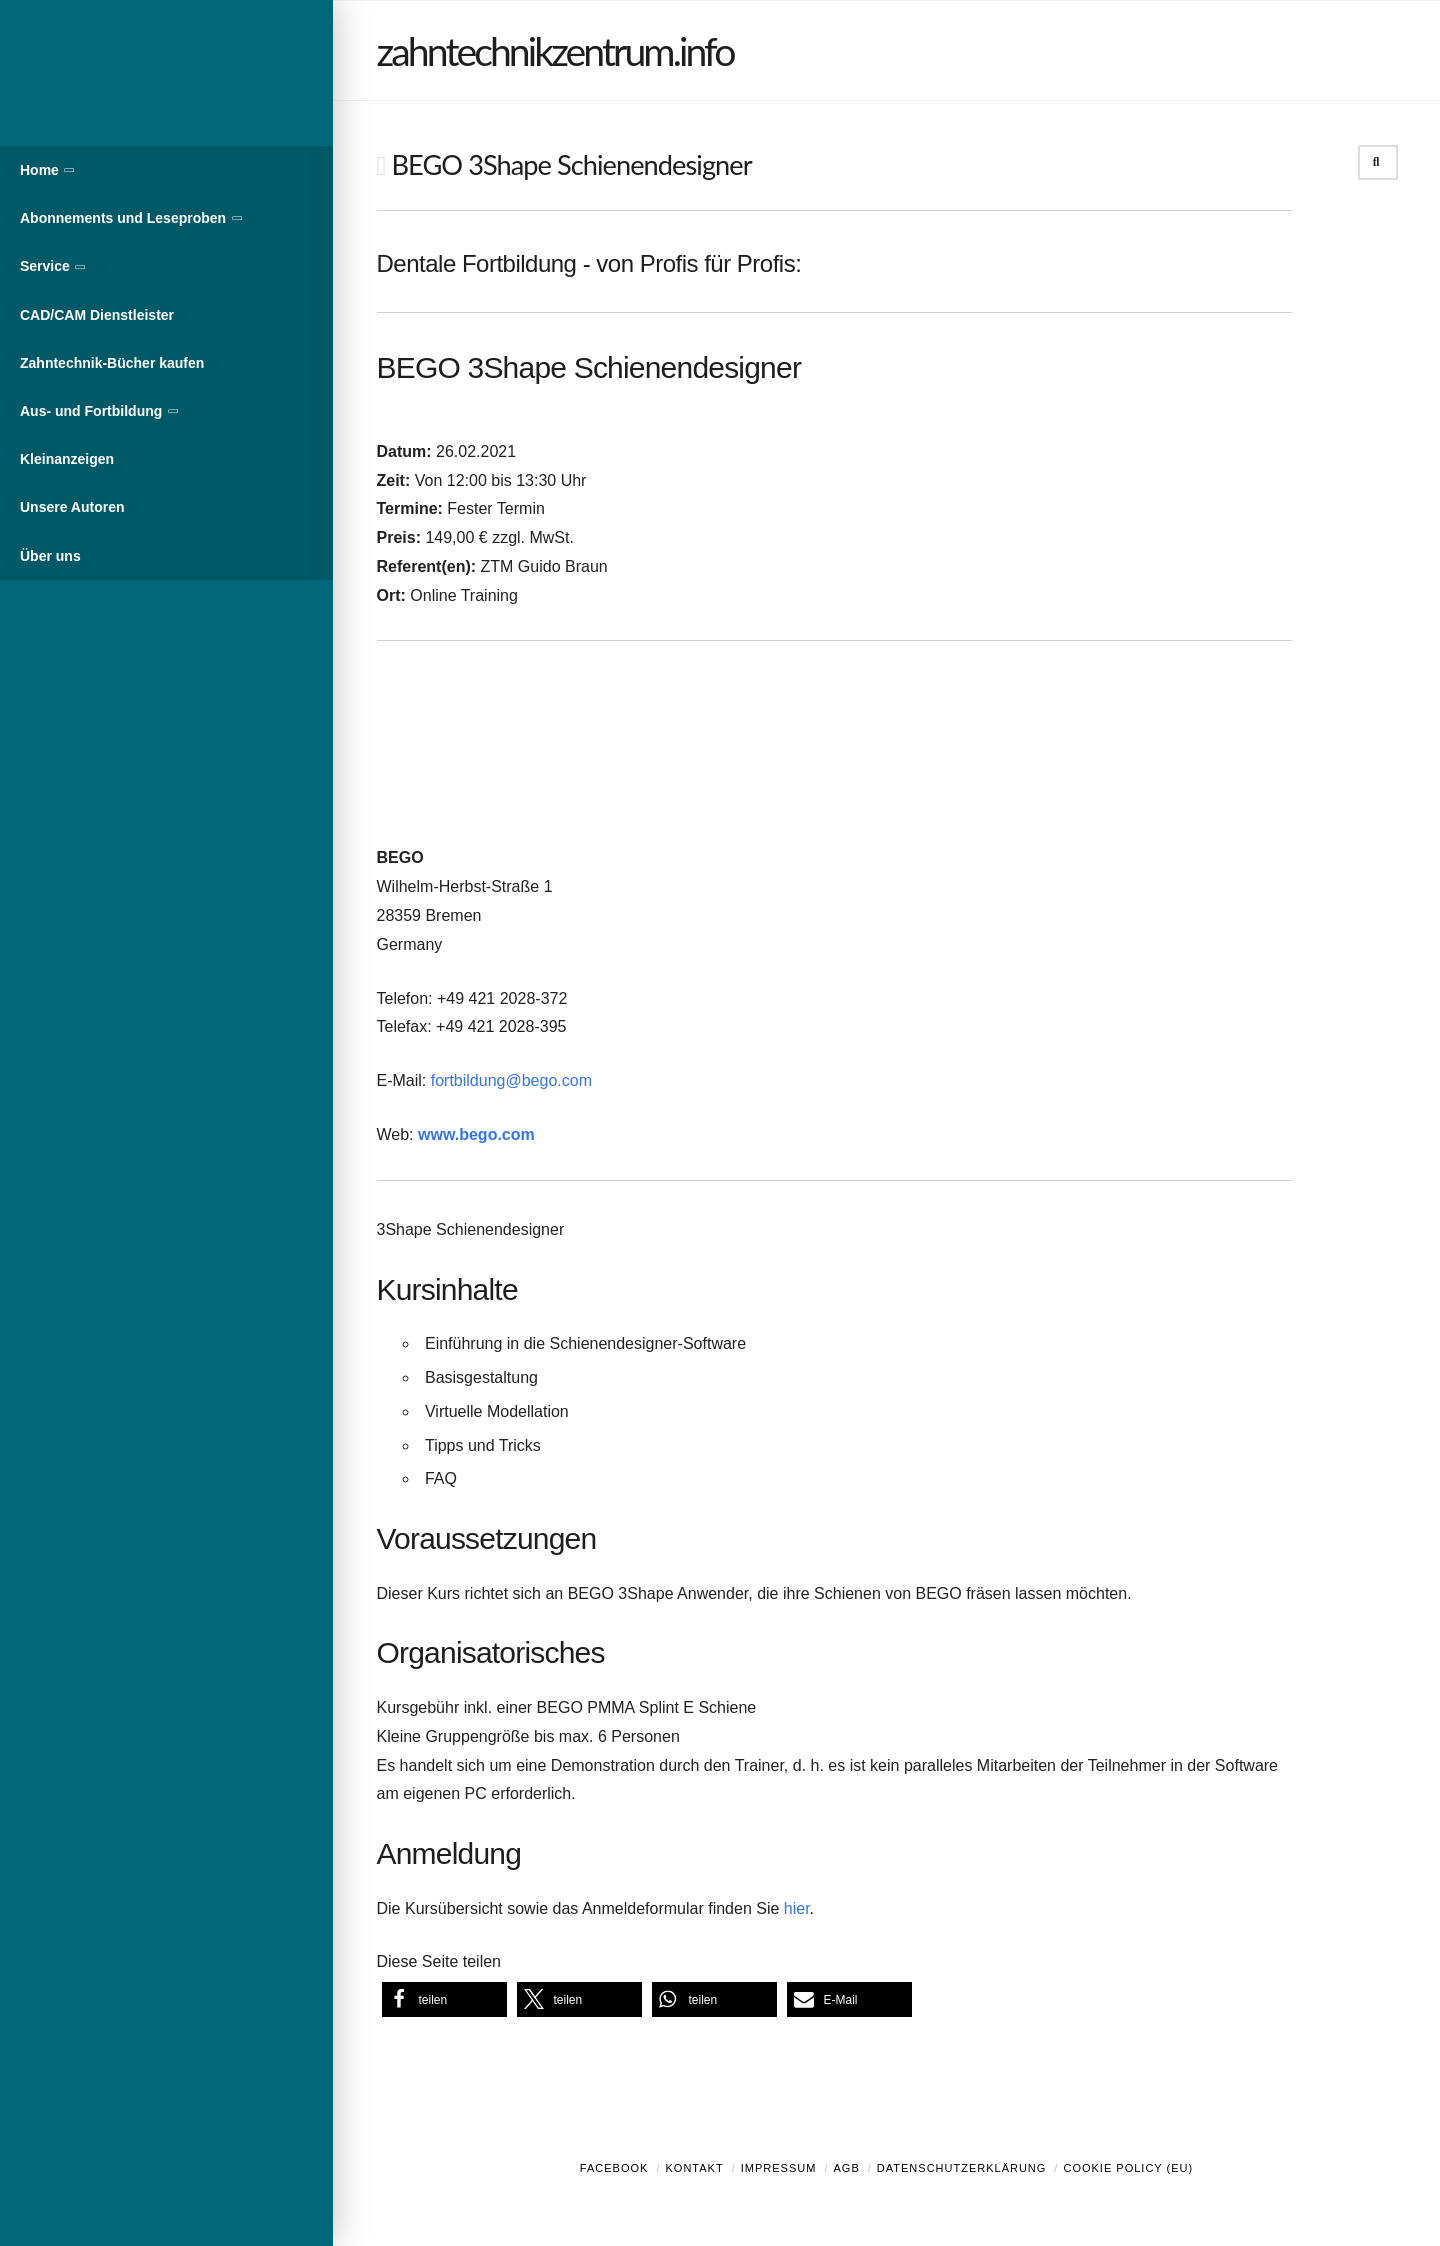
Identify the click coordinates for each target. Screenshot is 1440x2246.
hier (797, 1908)
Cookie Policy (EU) (1128, 2168)
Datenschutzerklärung (962, 2168)
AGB (846, 2168)
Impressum (779, 2168)
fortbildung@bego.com (511, 1080)
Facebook (614, 2168)
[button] (444, 1999)
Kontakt (695, 2168)
